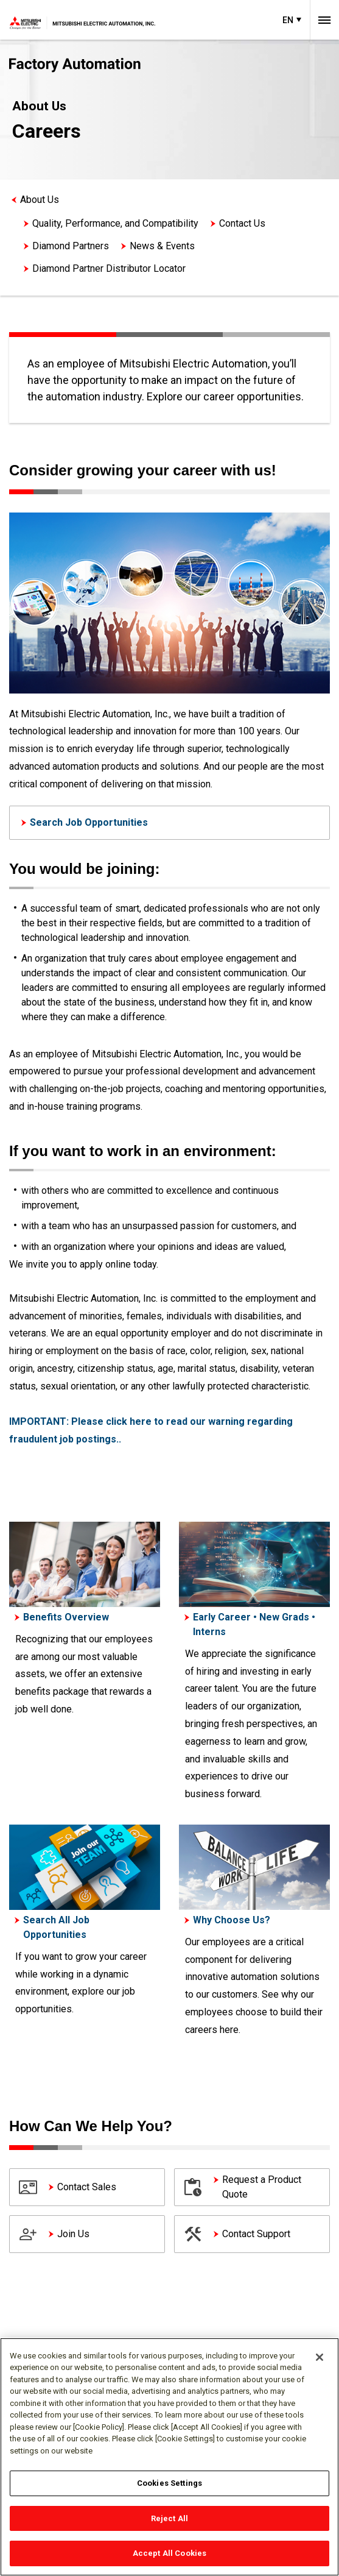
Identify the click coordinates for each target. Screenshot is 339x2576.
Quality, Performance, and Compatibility (115, 223)
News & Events (162, 246)
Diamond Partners (70, 246)
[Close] (319, 2357)
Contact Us (242, 223)
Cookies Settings (169, 2483)
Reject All (169, 2518)
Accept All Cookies (169, 2553)
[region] (169, 2457)
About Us (39, 199)
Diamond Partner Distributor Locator (109, 268)
